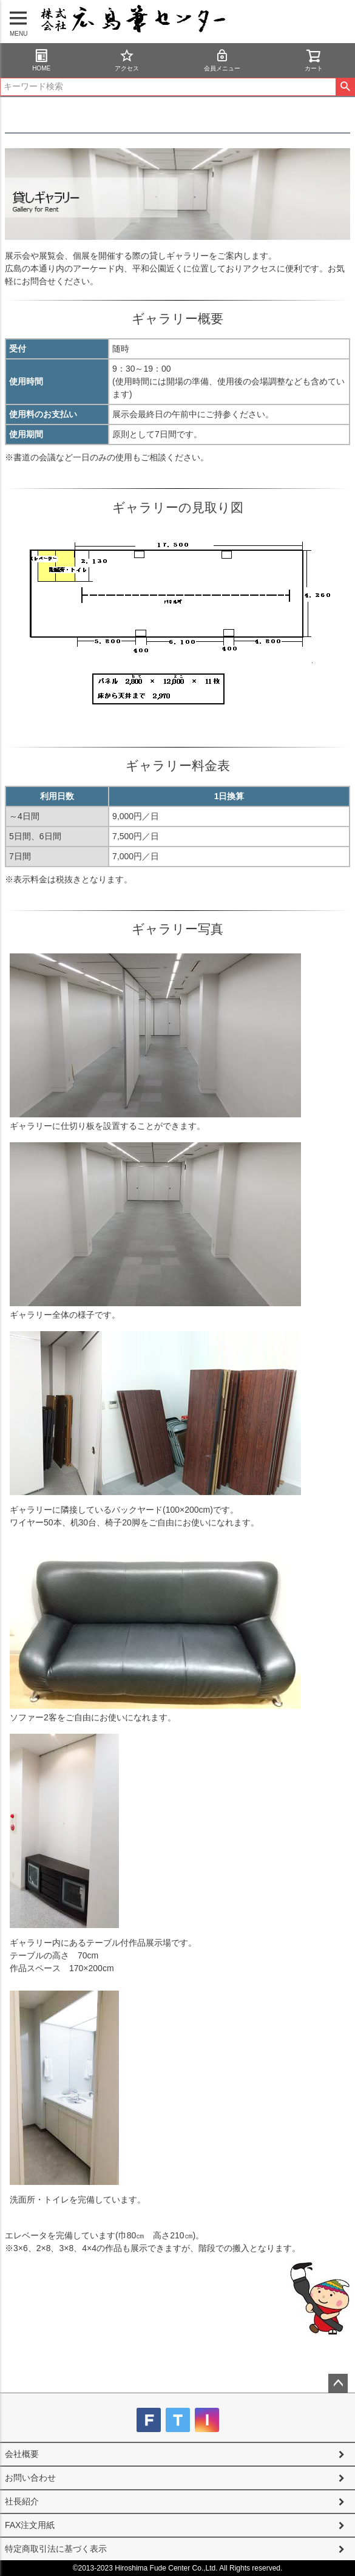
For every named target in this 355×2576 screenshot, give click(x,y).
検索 (345, 86)
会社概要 (22, 2454)
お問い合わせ (30, 2477)
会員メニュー (222, 60)
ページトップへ (338, 2383)
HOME (41, 60)
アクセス (127, 60)
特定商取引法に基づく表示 (56, 2549)
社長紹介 (22, 2501)
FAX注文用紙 (30, 2525)
